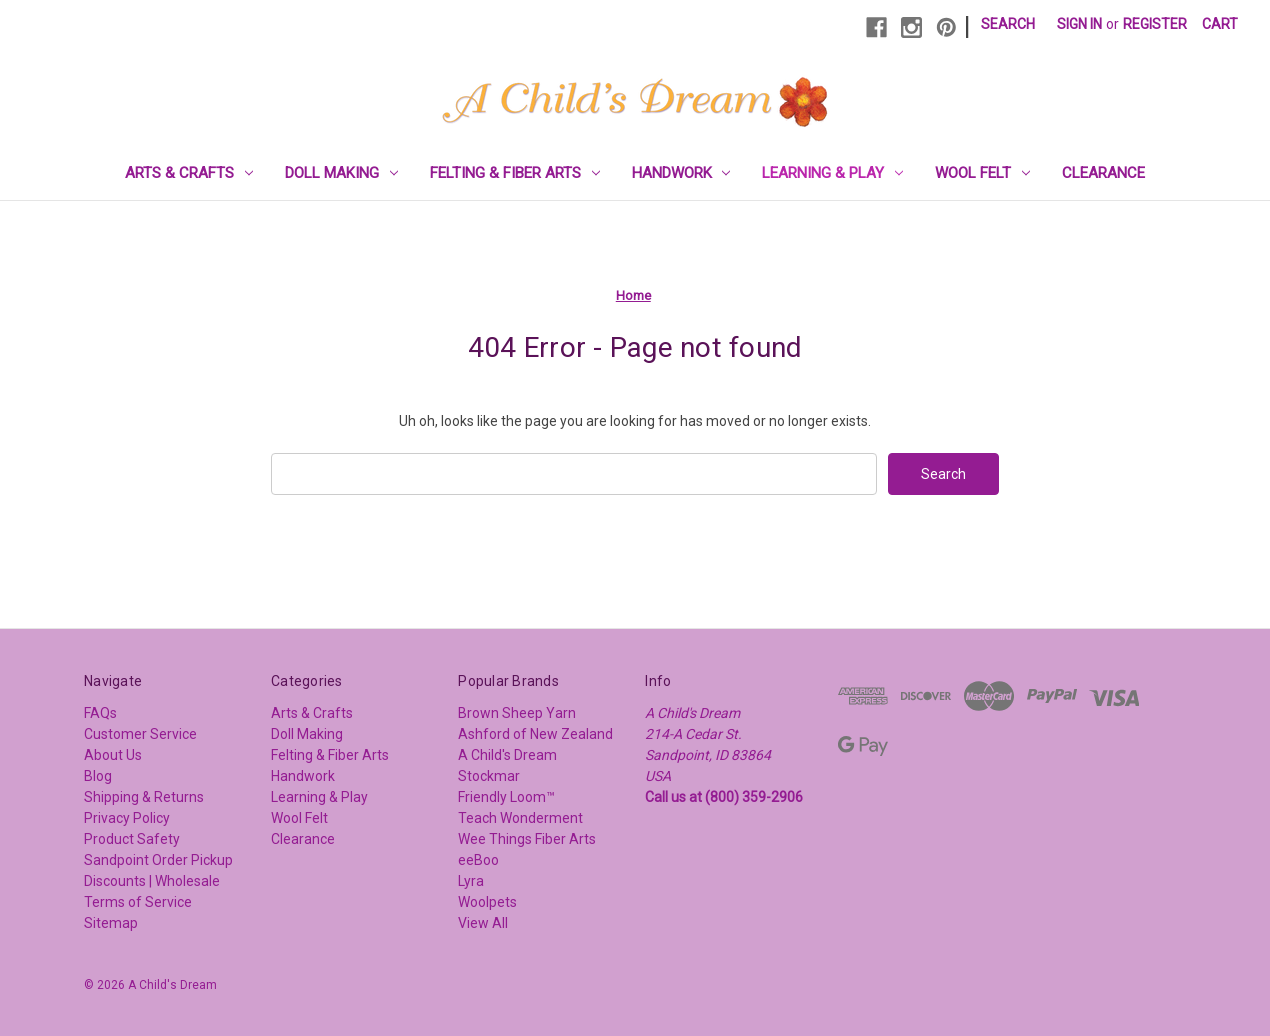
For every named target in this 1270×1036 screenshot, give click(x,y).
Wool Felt (982, 173)
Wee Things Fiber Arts (527, 839)
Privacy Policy (127, 818)
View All (483, 923)
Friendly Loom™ (506, 797)
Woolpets (487, 902)
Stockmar (489, 776)
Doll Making (341, 173)
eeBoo (478, 860)
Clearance (1103, 173)
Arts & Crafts (189, 173)
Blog (98, 776)
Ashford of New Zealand (535, 734)
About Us (113, 755)
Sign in (1079, 24)
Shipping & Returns (144, 797)
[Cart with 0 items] (1220, 24)
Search (1008, 24)
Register (1155, 24)
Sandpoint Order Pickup (158, 860)
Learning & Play (832, 173)
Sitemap (111, 923)
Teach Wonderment (520, 818)
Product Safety (132, 839)
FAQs (100, 713)
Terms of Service (138, 902)
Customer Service (140, 734)
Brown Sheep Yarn (517, 713)
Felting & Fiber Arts (515, 173)
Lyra (471, 881)
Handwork (681, 173)
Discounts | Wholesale (152, 881)
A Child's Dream (507, 755)
